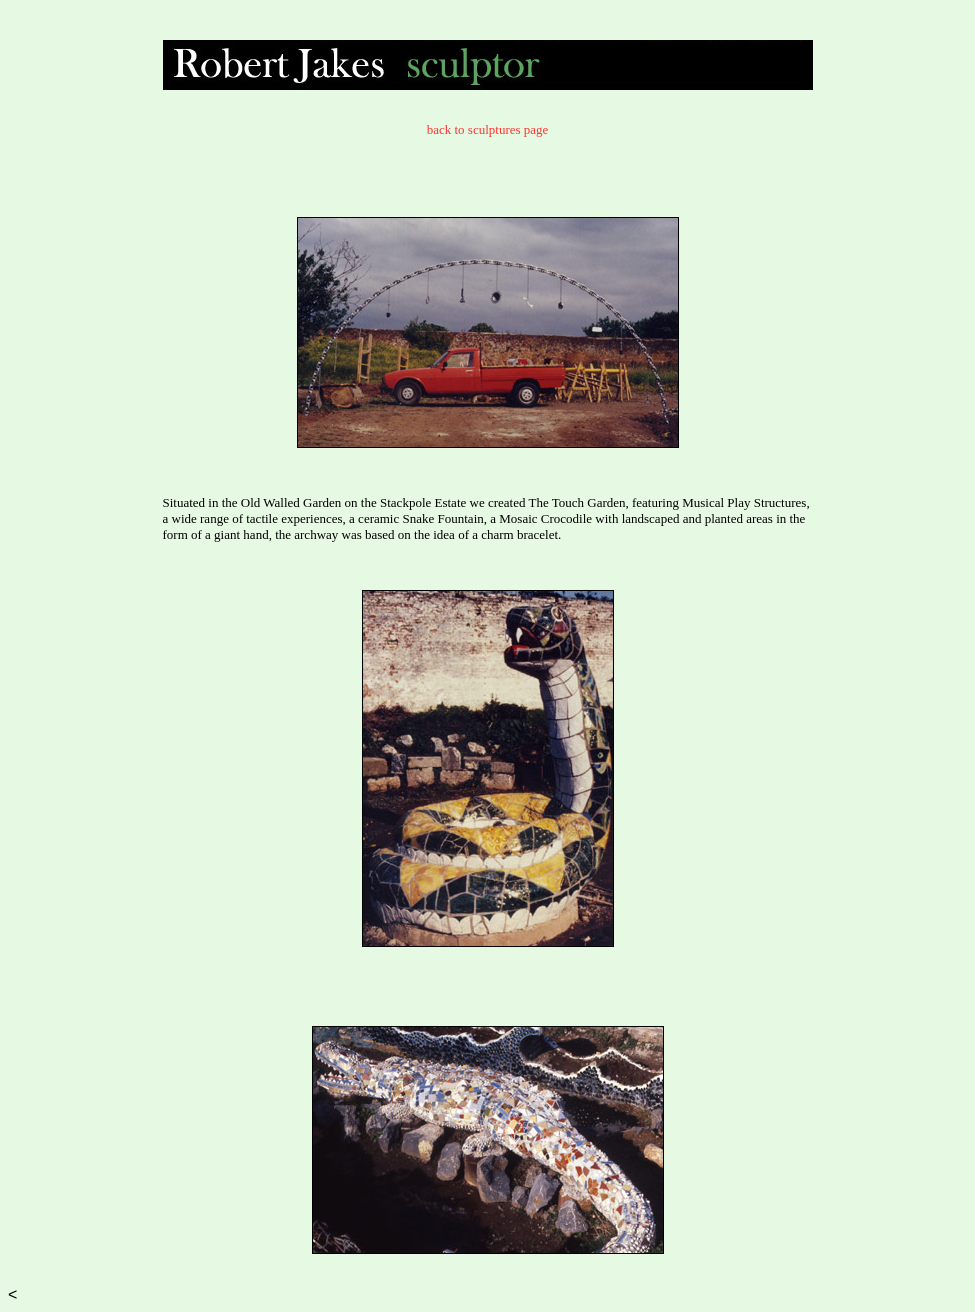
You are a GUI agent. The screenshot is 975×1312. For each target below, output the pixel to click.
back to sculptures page (488, 129)
